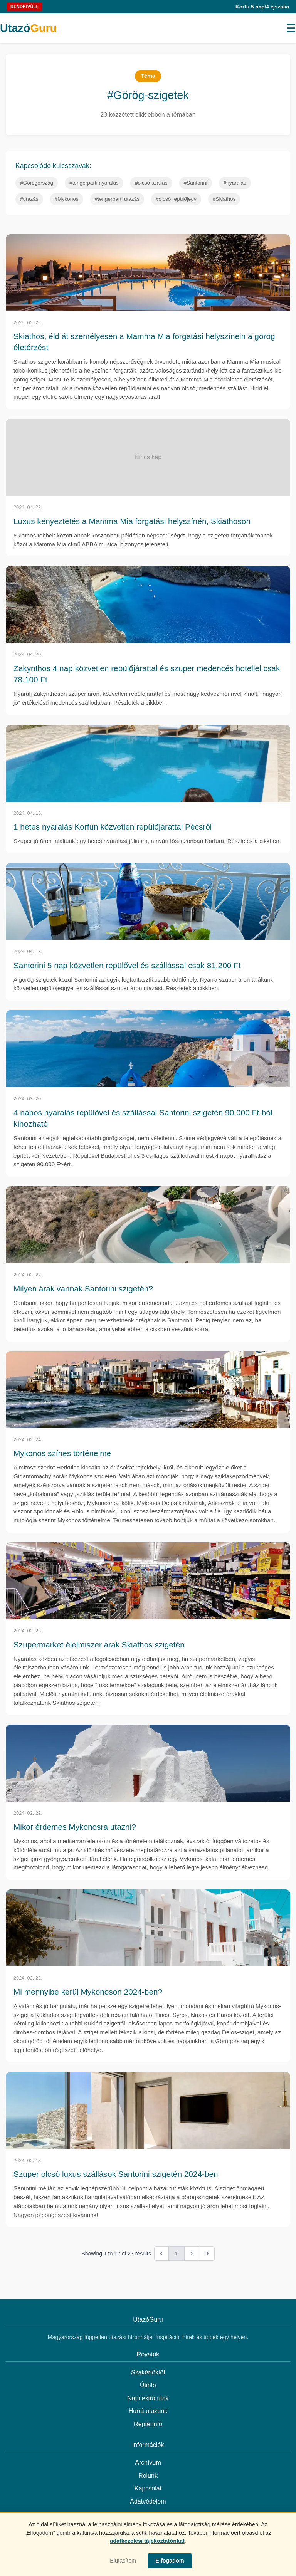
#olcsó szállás (151, 183)
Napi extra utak (148, 2398)
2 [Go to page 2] (192, 2253)
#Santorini (195, 183)
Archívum (148, 2462)
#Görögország (36, 183)
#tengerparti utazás (117, 199)
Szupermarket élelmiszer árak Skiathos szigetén (99, 1644)
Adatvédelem (148, 2501)
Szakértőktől (148, 2372)
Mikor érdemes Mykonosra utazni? (74, 1826)
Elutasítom (123, 2561)
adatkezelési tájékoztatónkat (147, 2541)
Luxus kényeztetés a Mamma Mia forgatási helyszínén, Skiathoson (132, 521)
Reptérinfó (148, 2424)
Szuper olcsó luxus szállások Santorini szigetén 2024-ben (115, 2174)
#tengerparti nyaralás (94, 183)
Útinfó (148, 2385)
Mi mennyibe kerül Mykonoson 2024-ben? (87, 1991)
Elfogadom (169, 2561)
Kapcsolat (148, 2488)
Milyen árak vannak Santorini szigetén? (83, 1288)
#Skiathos (224, 199)
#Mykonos (67, 199)
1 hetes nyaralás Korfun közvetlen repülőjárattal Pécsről (112, 826)
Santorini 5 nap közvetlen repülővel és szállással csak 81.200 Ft (127, 965)
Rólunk (148, 2475)
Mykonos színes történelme (62, 1453)
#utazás (29, 199)
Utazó (28, 28)
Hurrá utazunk (148, 2411)
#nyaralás (235, 183)
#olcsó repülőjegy (176, 199)
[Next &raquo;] (207, 2253)
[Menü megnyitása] (291, 28)
